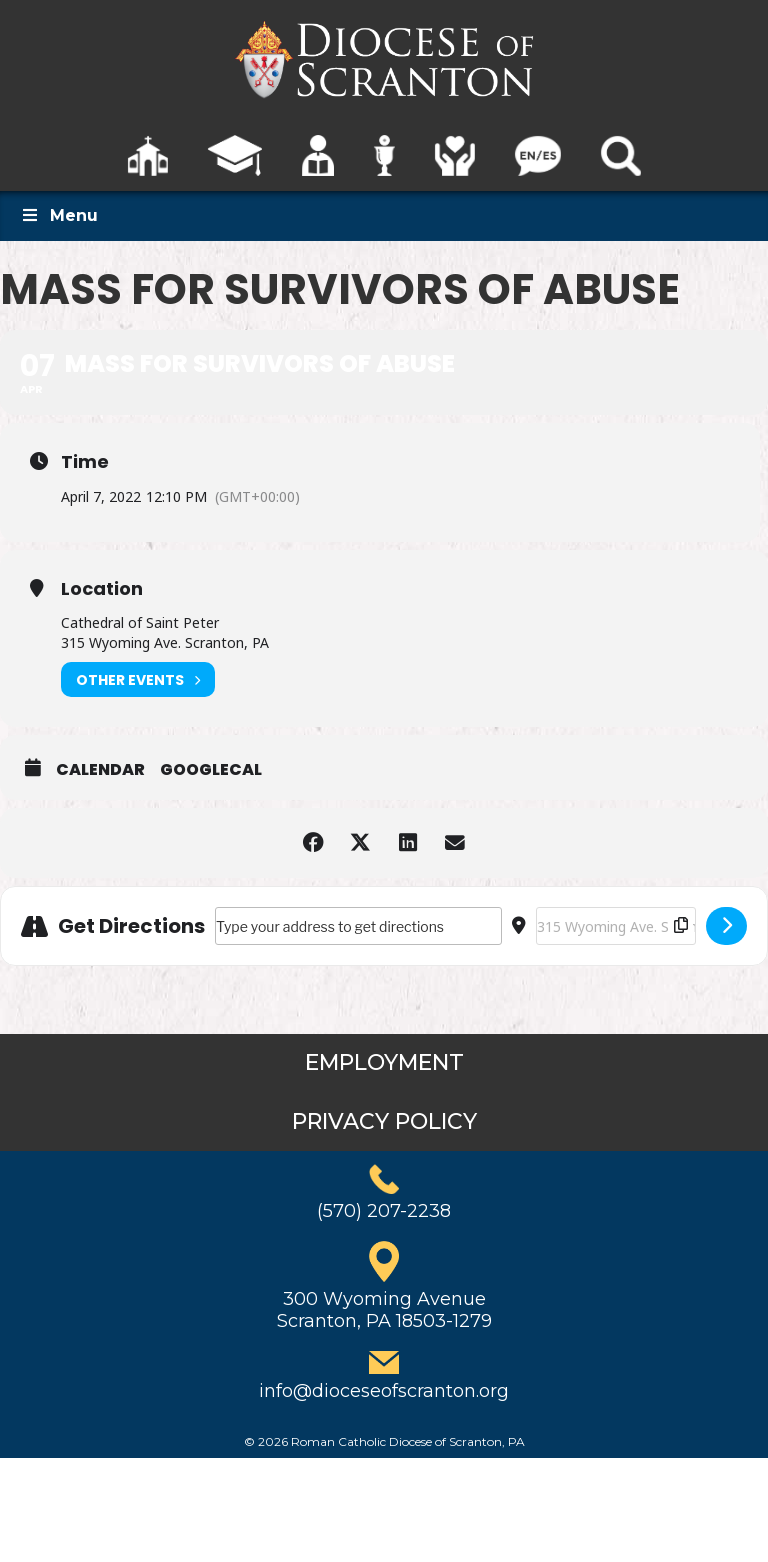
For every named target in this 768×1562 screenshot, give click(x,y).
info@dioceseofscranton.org (384, 1391)
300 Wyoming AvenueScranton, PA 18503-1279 (384, 1310)
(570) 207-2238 (384, 1211)
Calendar (100, 770)
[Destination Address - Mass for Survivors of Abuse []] (616, 926)
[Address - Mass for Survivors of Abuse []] (358, 926)
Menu (59, 215)
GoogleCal (211, 770)
